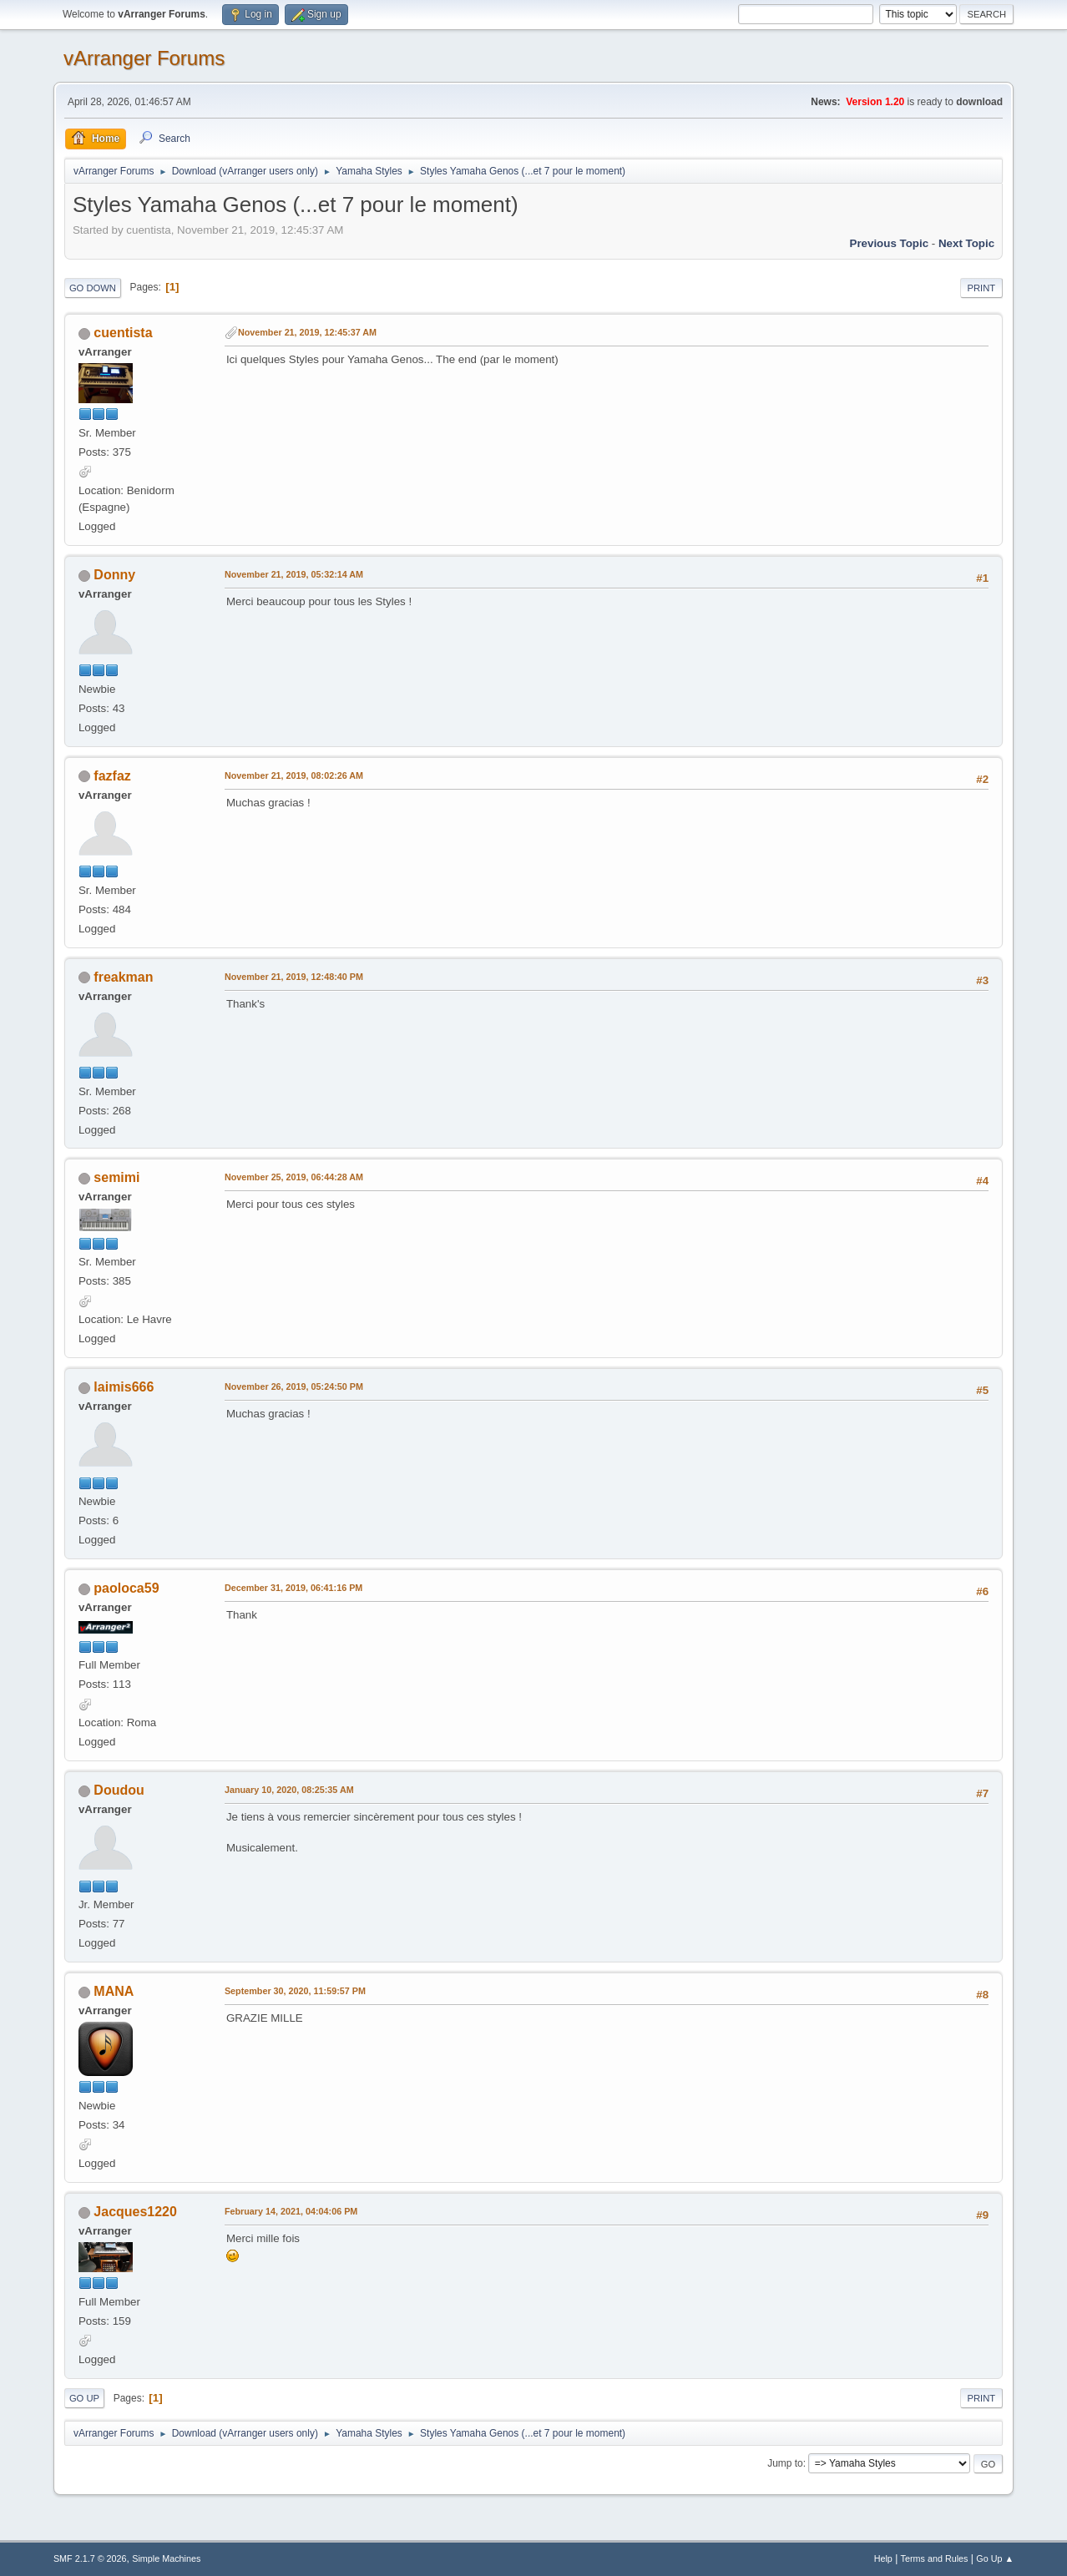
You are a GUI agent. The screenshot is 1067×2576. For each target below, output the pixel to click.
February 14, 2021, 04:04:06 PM (291, 2211)
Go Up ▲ (995, 2558)
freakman (123, 977)
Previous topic (889, 243)
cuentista (123, 333)
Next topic (966, 243)
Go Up (84, 2398)
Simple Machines (166, 2558)
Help (883, 2558)
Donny (114, 575)
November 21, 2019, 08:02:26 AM (294, 775)
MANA (114, 1991)
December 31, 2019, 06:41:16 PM (293, 1588)
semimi (116, 1177)
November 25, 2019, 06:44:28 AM (294, 1177)
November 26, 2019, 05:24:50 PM (294, 1386)
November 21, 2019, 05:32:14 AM (294, 574)
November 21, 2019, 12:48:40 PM (294, 977)
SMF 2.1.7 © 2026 (90, 2558)
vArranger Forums (144, 58)
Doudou (119, 1790)
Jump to (785, 2463)
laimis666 (124, 1387)
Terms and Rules (934, 2558)
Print (982, 288)
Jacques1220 (135, 2212)
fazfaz (112, 776)
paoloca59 (126, 1588)
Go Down (92, 288)
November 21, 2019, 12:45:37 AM (307, 332)
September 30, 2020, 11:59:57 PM (295, 1991)
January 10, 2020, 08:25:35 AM (289, 1790)
